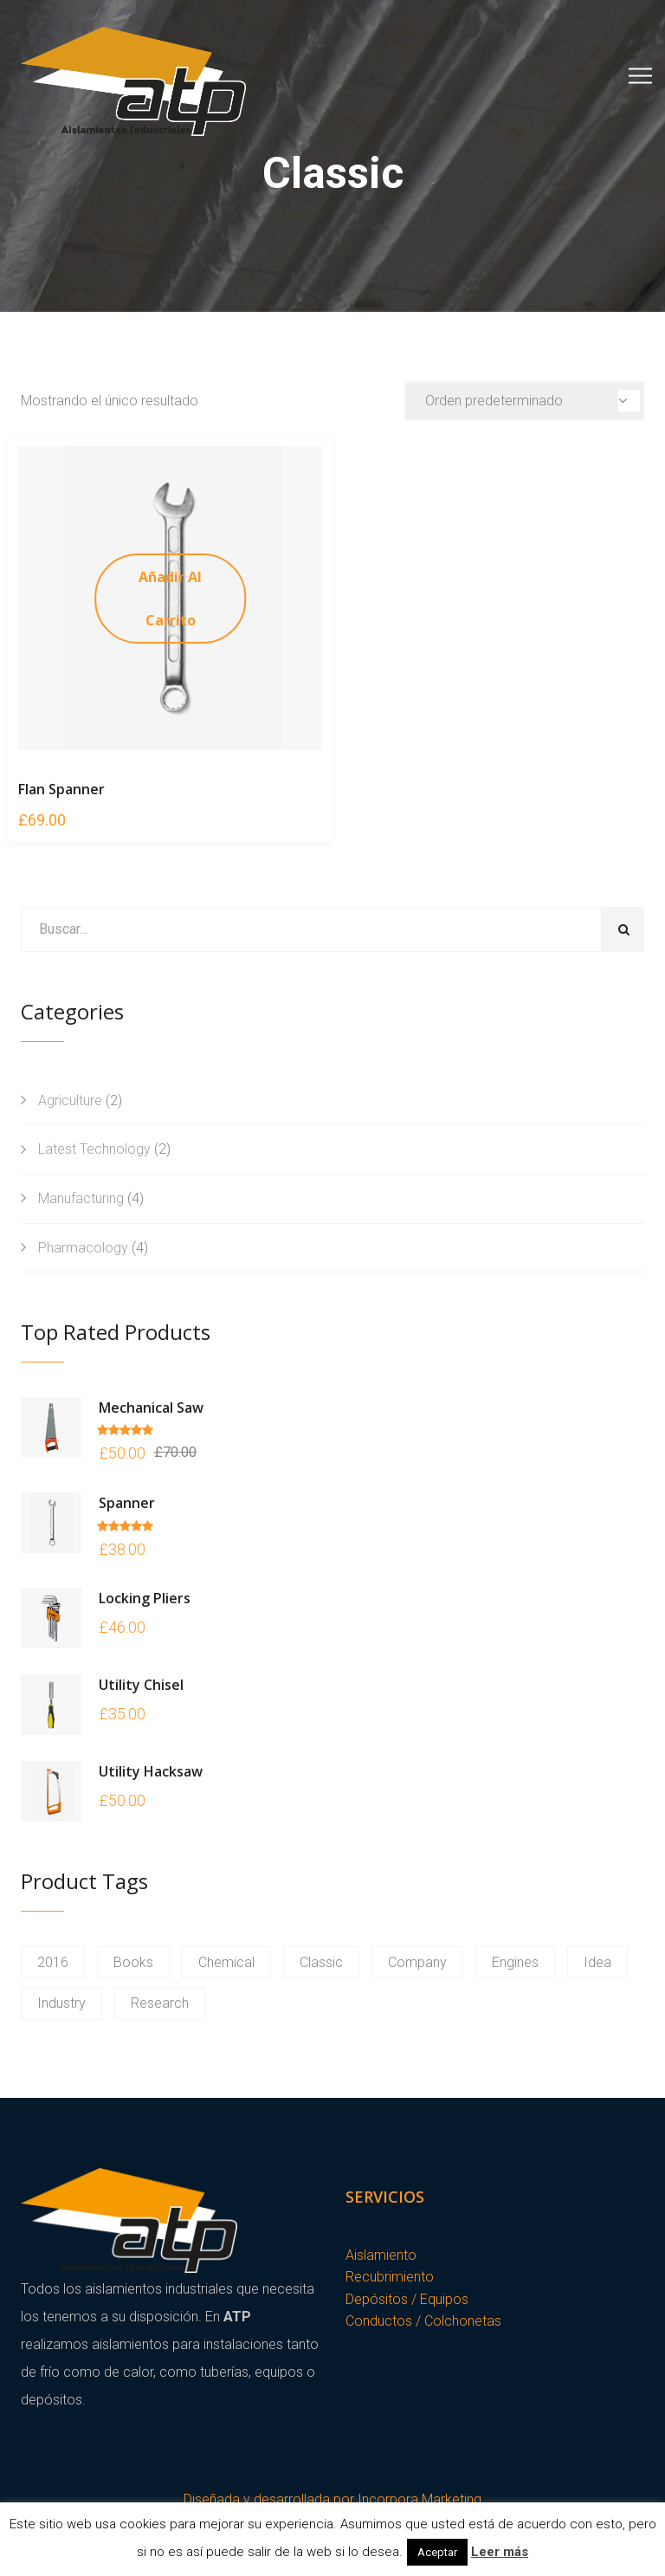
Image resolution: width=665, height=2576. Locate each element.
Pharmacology (83, 1247)
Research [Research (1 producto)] (160, 2003)
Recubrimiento (389, 2277)
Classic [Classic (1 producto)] (321, 1962)
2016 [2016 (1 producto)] (52, 1962)
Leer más (499, 2552)
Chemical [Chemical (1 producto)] (226, 1962)
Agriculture (70, 1100)
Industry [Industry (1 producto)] (61, 2003)
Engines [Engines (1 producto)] (515, 1962)
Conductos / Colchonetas (423, 2321)
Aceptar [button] (437, 2552)
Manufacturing (81, 1198)
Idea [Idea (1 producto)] (597, 1962)
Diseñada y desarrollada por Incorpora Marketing (332, 2499)
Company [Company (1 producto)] (417, 1962)
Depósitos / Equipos (406, 2299)
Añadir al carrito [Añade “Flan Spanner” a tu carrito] (170, 598)
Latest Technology (94, 1149)
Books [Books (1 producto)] (133, 1962)
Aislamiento (380, 2255)
